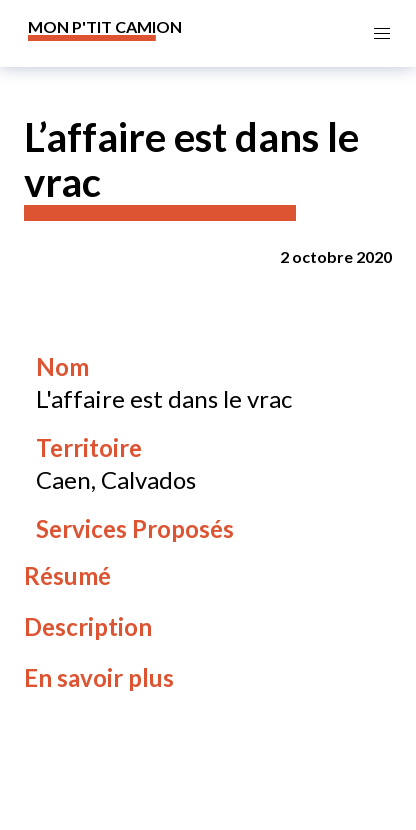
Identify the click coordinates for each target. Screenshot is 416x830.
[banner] (105, 33)
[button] (382, 33)
